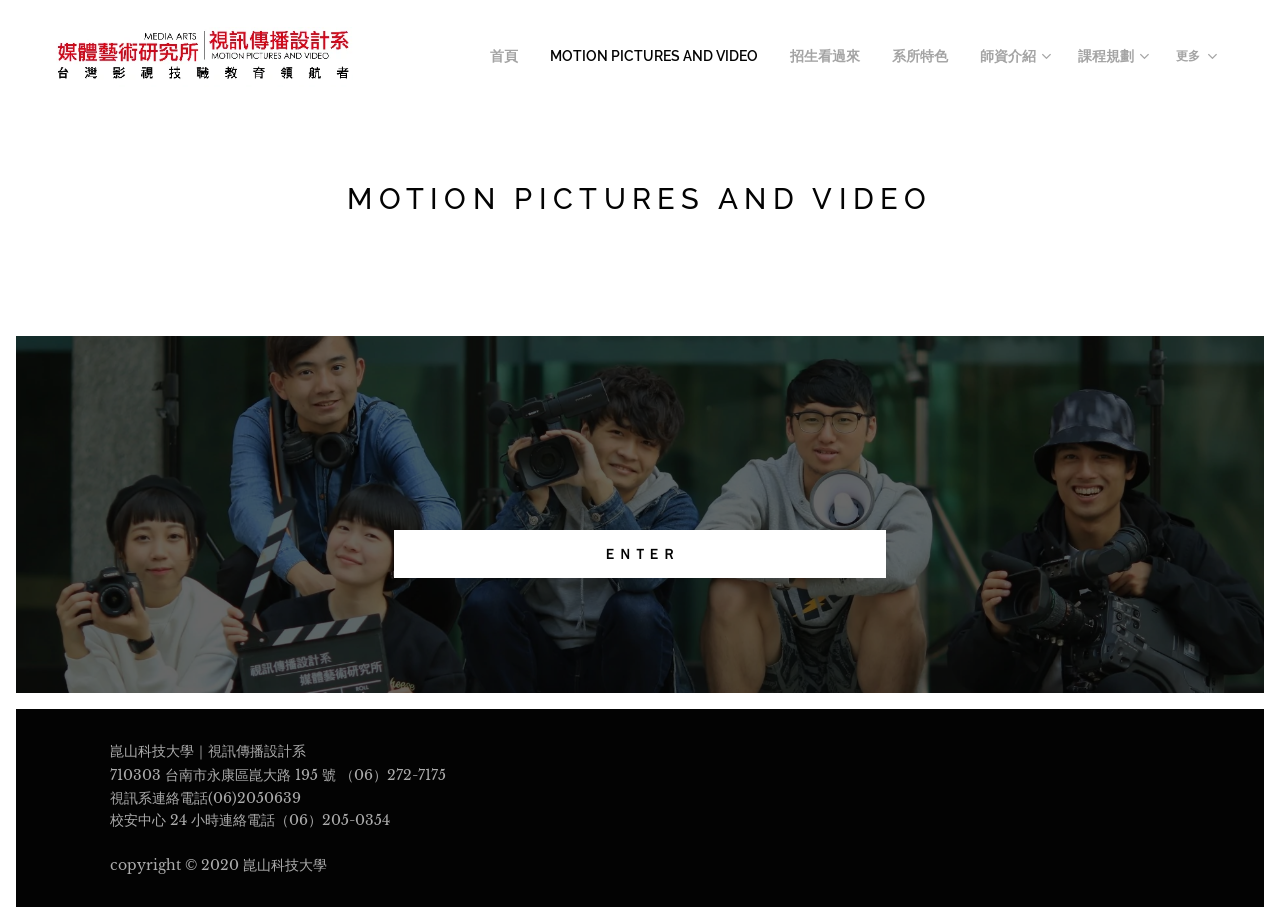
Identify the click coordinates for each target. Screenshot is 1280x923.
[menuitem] (548, 57)
